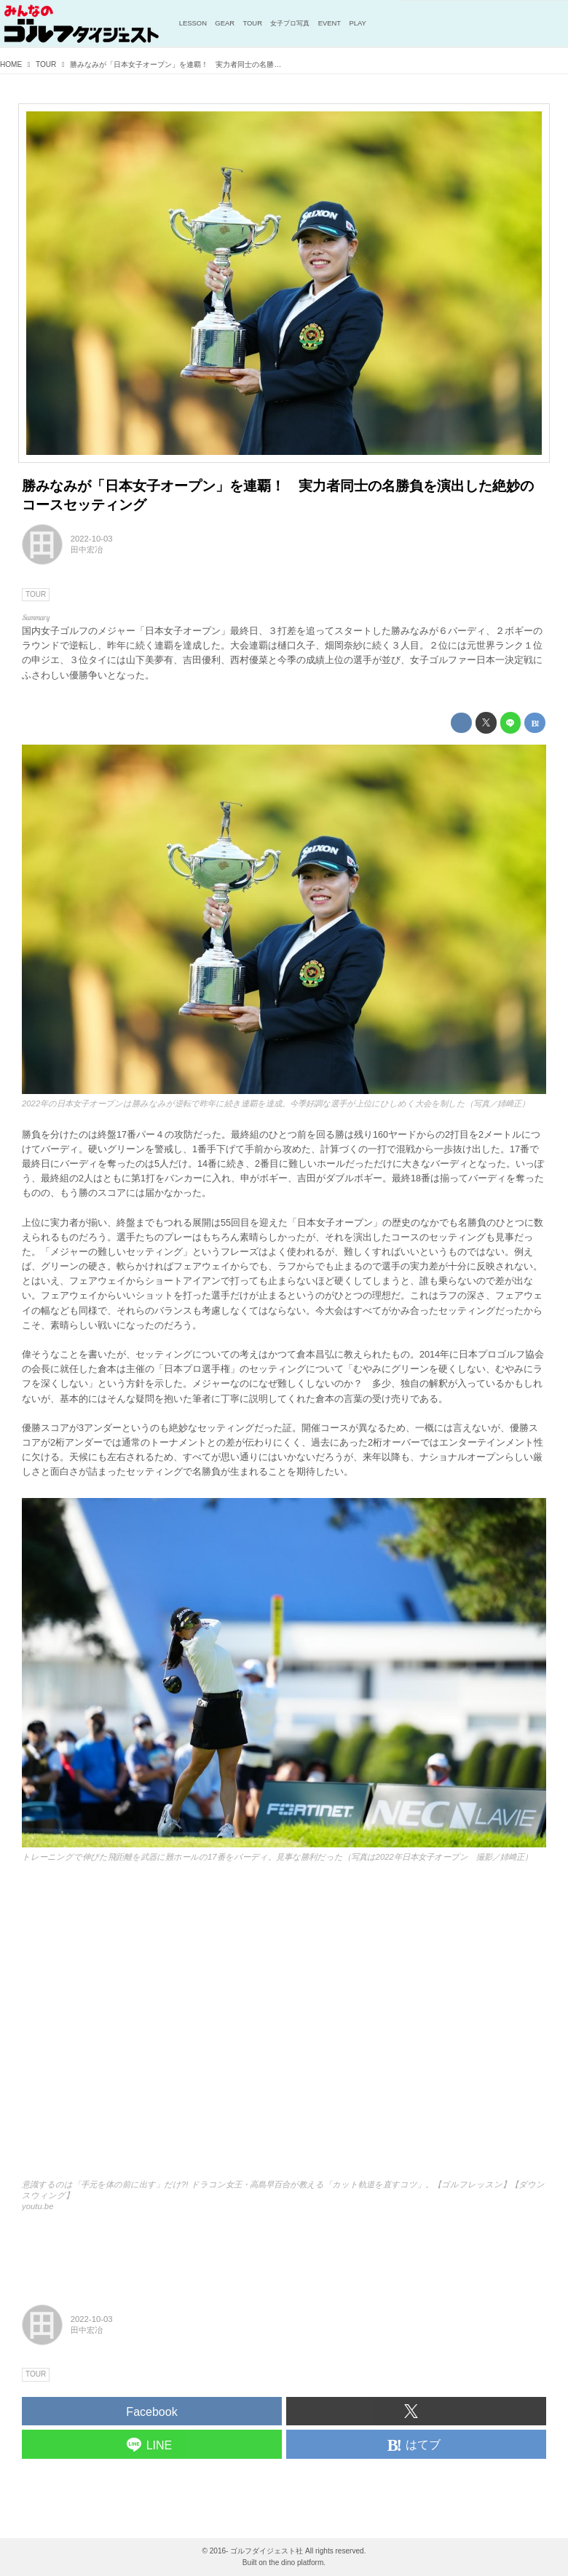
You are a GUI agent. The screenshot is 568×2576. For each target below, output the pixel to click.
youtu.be (37, 2206)
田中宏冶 (87, 549)
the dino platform (296, 2563)
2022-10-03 (92, 538)
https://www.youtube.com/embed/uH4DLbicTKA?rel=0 (284, 2028)
